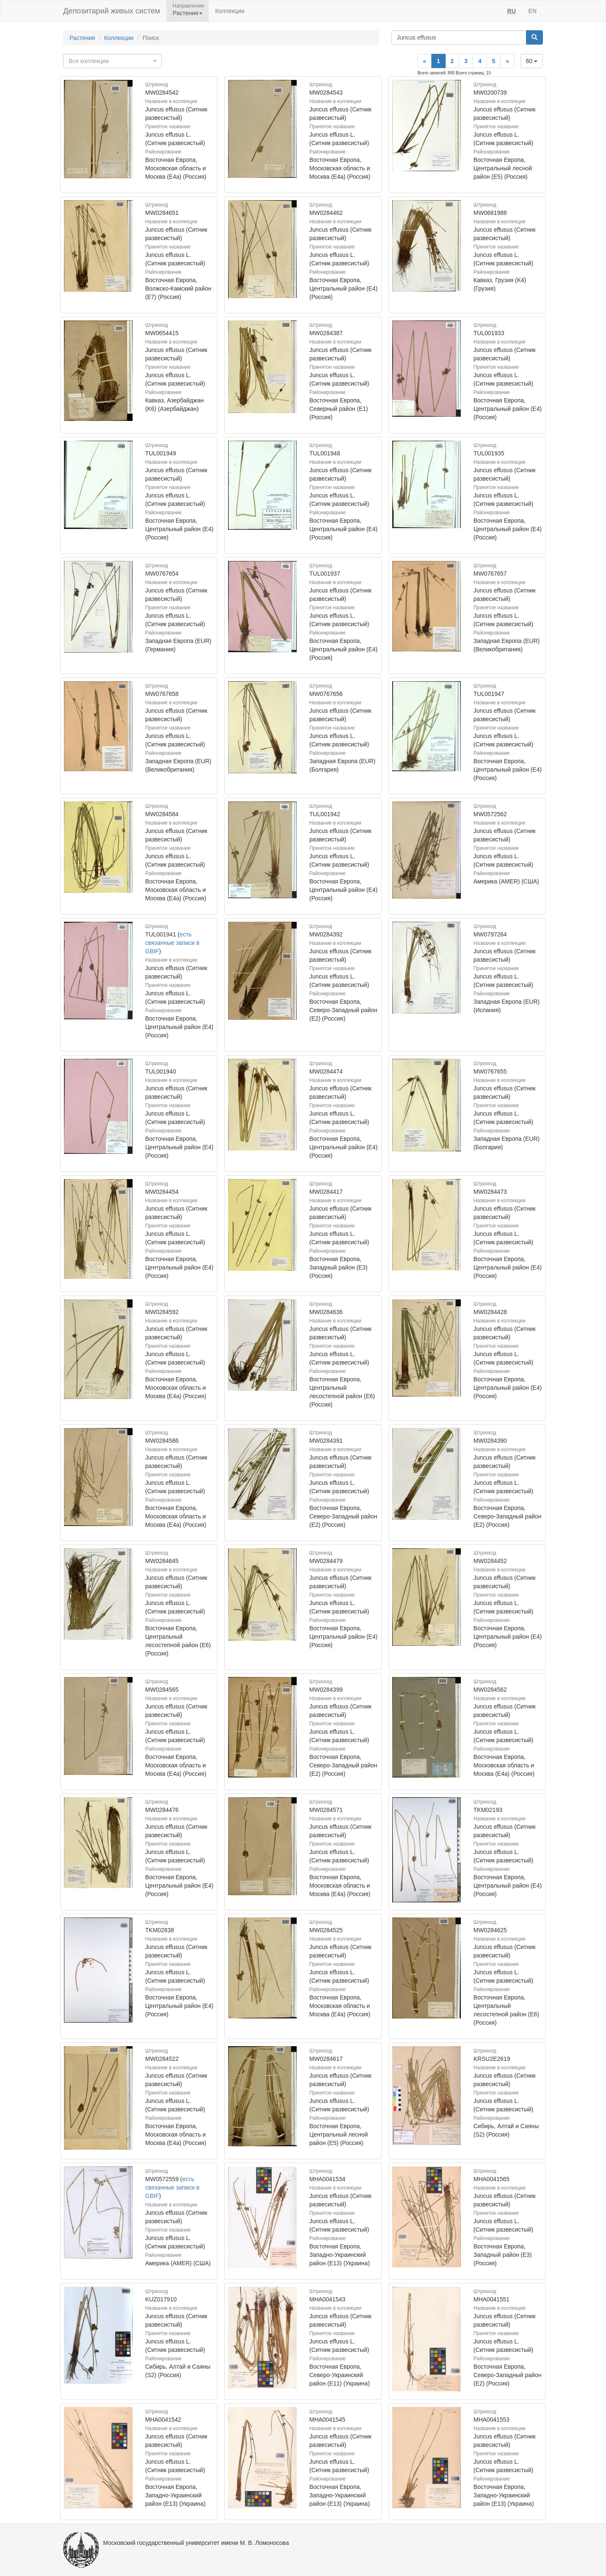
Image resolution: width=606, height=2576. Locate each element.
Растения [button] (187, 13)
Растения (82, 37)
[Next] (507, 61)
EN (533, 11)
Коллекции (230, 11)
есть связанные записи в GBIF (172, 943)
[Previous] (424, 61)
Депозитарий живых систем (111, 11)
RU (511, 11)
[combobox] (112, 61)
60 (531, 61)
